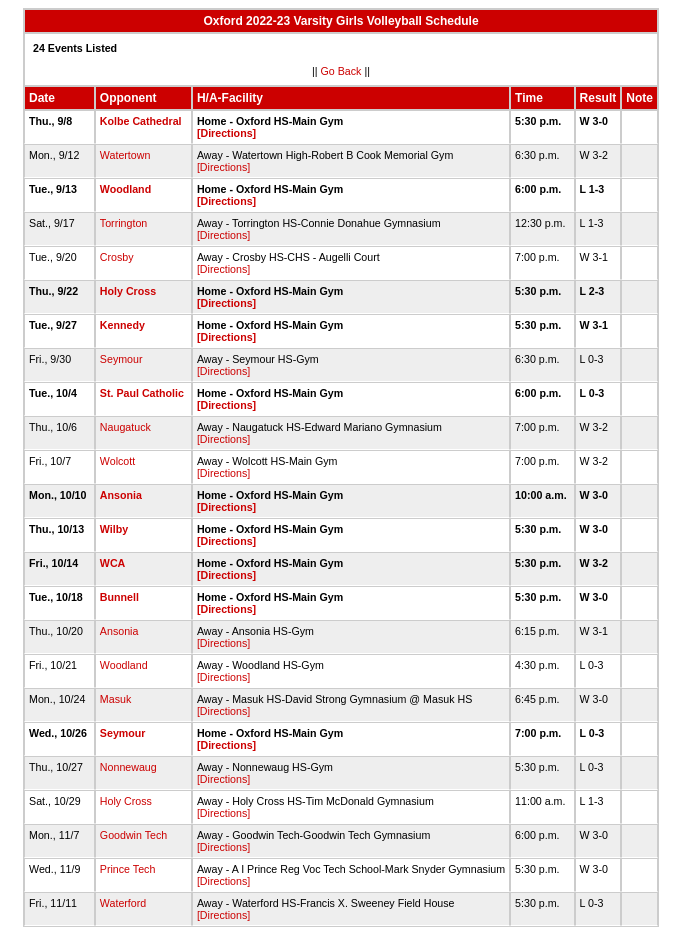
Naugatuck (125, 427)
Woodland (125, 189)
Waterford (123, 903)
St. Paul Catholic (142, 393)
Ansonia (121, 495)
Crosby (117, 257)
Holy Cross (128, 291)
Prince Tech (127, 869)
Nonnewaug (128, 767)
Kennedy (122, 325)
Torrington (123, 223)
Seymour (121, 359)
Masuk (115, 699)
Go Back (341, 71)
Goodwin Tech (133, 835)
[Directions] (226, 133)
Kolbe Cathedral (141, 121)
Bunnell (119, 597)
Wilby (114, 529)
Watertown (125, 155)
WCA (112, 563)
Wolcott (117, 461)
